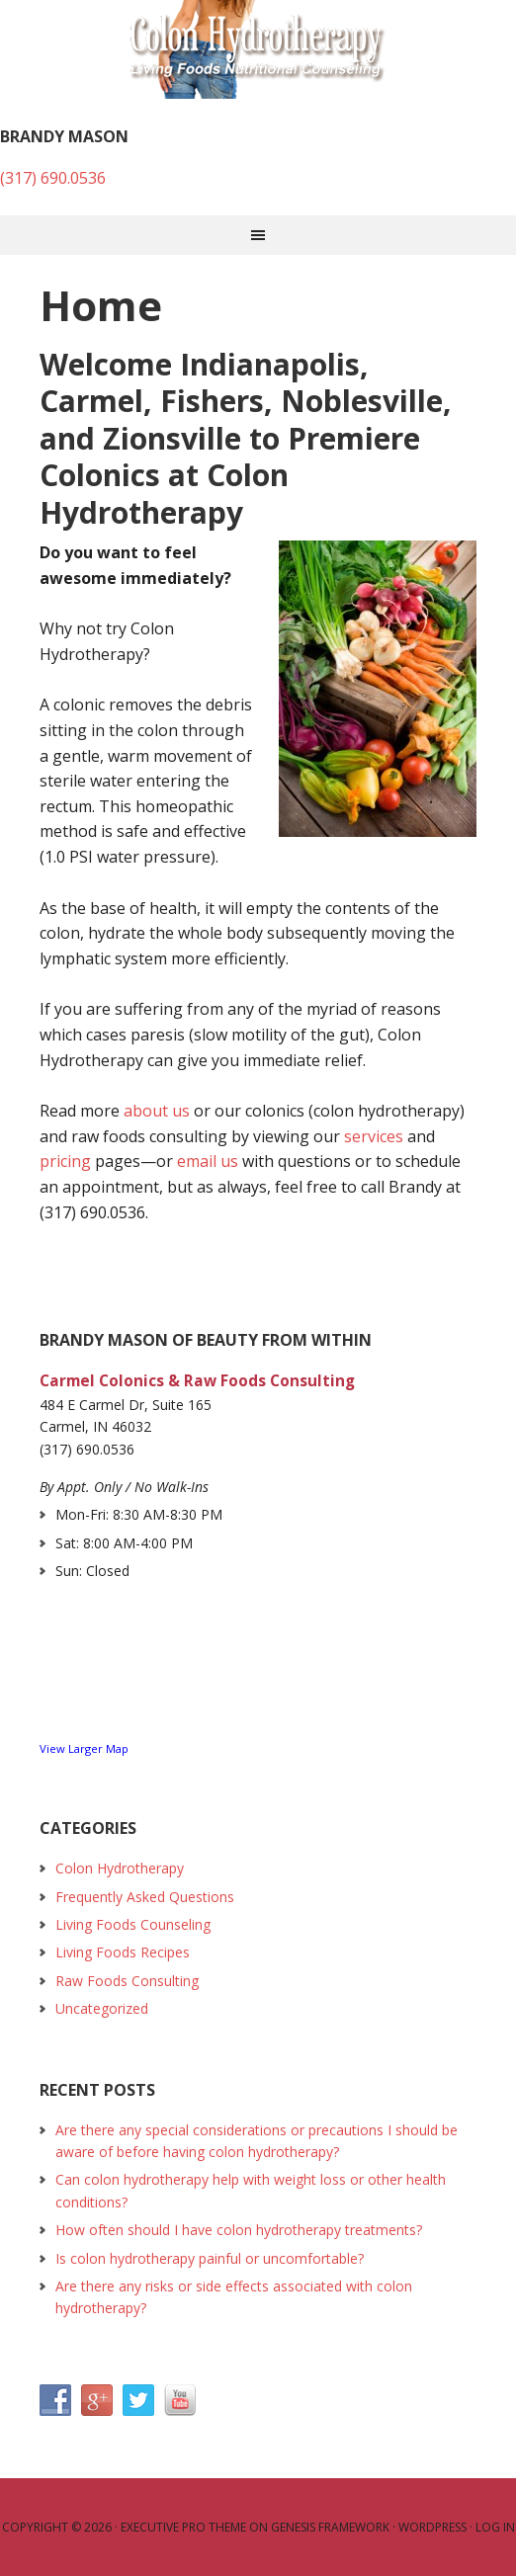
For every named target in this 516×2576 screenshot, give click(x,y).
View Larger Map (84, 1748)
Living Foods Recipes (122, 1952)
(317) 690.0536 (53, 178)
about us (157, 1111)
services (373, 1136)
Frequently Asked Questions (144, 1896)
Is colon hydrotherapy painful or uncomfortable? (209, 2258)
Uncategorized (101, 2008)
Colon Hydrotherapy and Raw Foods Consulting (258, 49)
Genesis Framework (330, 2527)
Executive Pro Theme (183, 2527)
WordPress (432, 2527)
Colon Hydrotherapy (119, 1868)
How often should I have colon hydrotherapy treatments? (238, 2229)
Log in (495, 2527)
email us (207, 1161)
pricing (65, 1161)
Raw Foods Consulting (127, 1980)
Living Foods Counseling (133, 1924)
